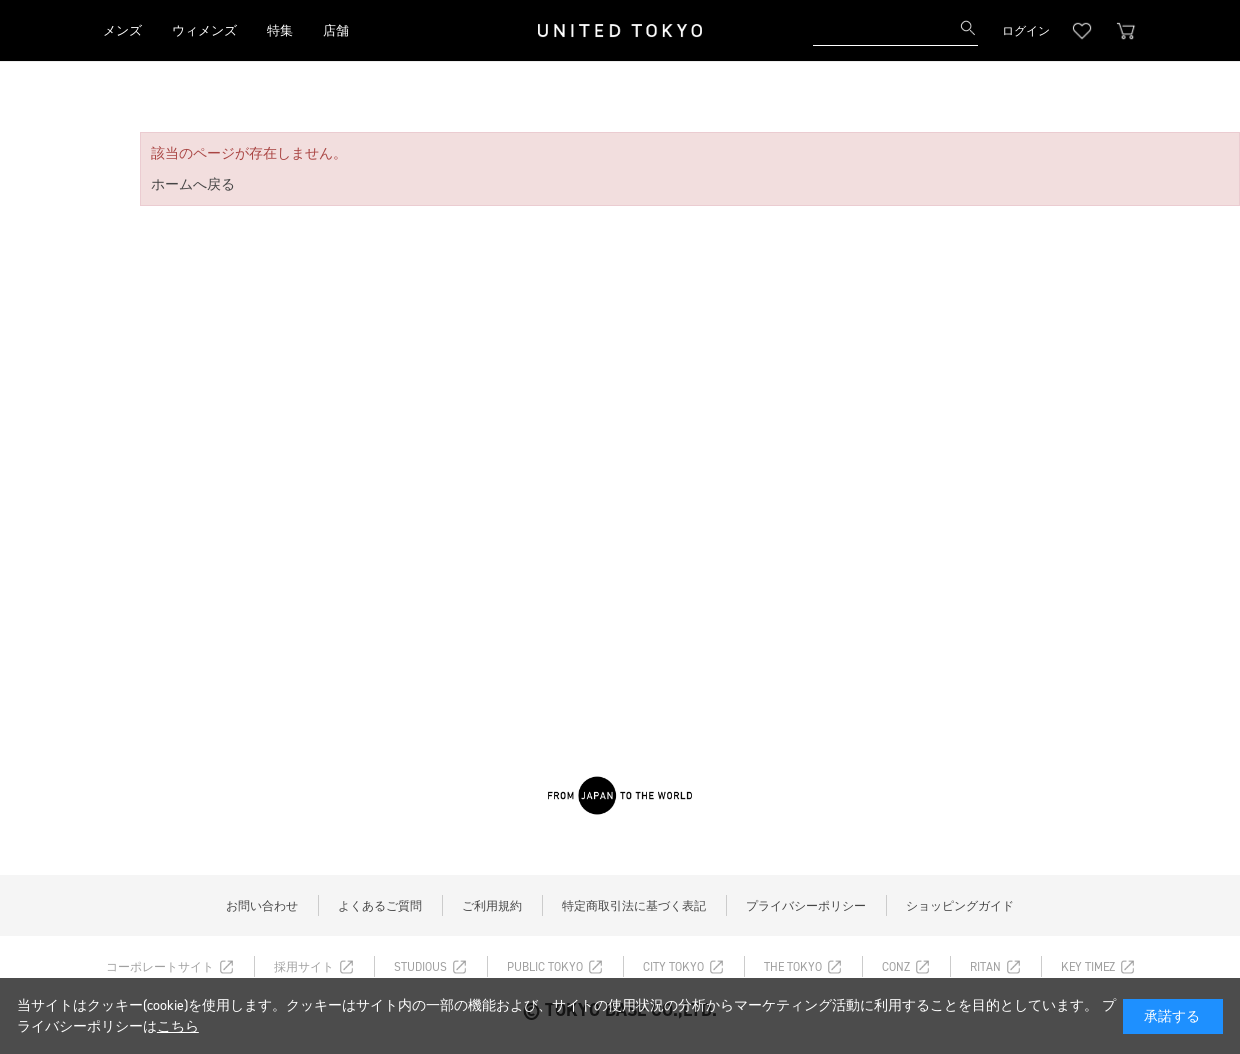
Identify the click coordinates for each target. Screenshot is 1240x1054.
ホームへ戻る (193, 184)
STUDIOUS (420, 967)
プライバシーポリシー (806, 906)
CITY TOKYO (673, 967)
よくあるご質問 (380, 906)
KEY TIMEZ (1088, 967)
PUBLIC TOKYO (545, 967)
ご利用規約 (492, 906)
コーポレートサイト (160, 967)
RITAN (985, 967)
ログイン (1026, 31)
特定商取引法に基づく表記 (634, 906)
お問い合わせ (262, 906)
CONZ (896, 967)
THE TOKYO (793, 967)
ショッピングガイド (960, 906)
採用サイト (304, 967)
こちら (178, 1026)
